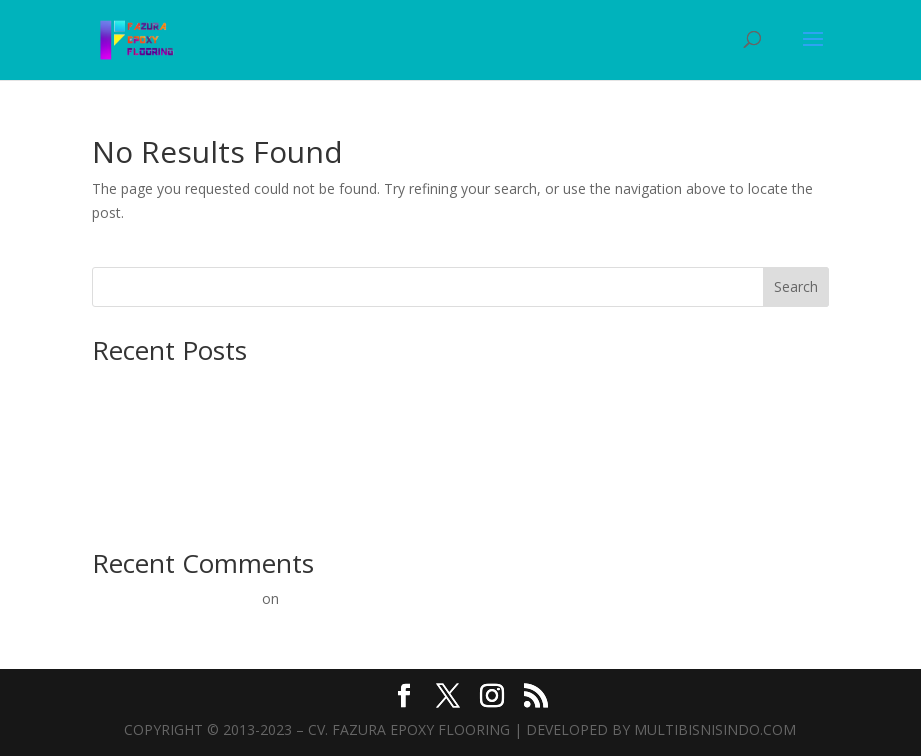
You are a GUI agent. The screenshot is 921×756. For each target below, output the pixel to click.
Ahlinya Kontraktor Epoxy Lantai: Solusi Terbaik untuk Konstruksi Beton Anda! (342, 414)
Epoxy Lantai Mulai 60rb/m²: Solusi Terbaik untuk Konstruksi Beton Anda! (327, 476)
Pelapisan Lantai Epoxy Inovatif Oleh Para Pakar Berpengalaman (492, 598)
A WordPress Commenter (175, 598)
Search (796, 286)
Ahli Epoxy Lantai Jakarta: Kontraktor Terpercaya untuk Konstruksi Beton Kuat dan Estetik (381, 445)
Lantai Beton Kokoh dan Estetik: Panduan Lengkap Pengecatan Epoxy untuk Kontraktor (375, 384)
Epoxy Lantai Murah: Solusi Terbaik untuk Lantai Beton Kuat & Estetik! (318, 507)
